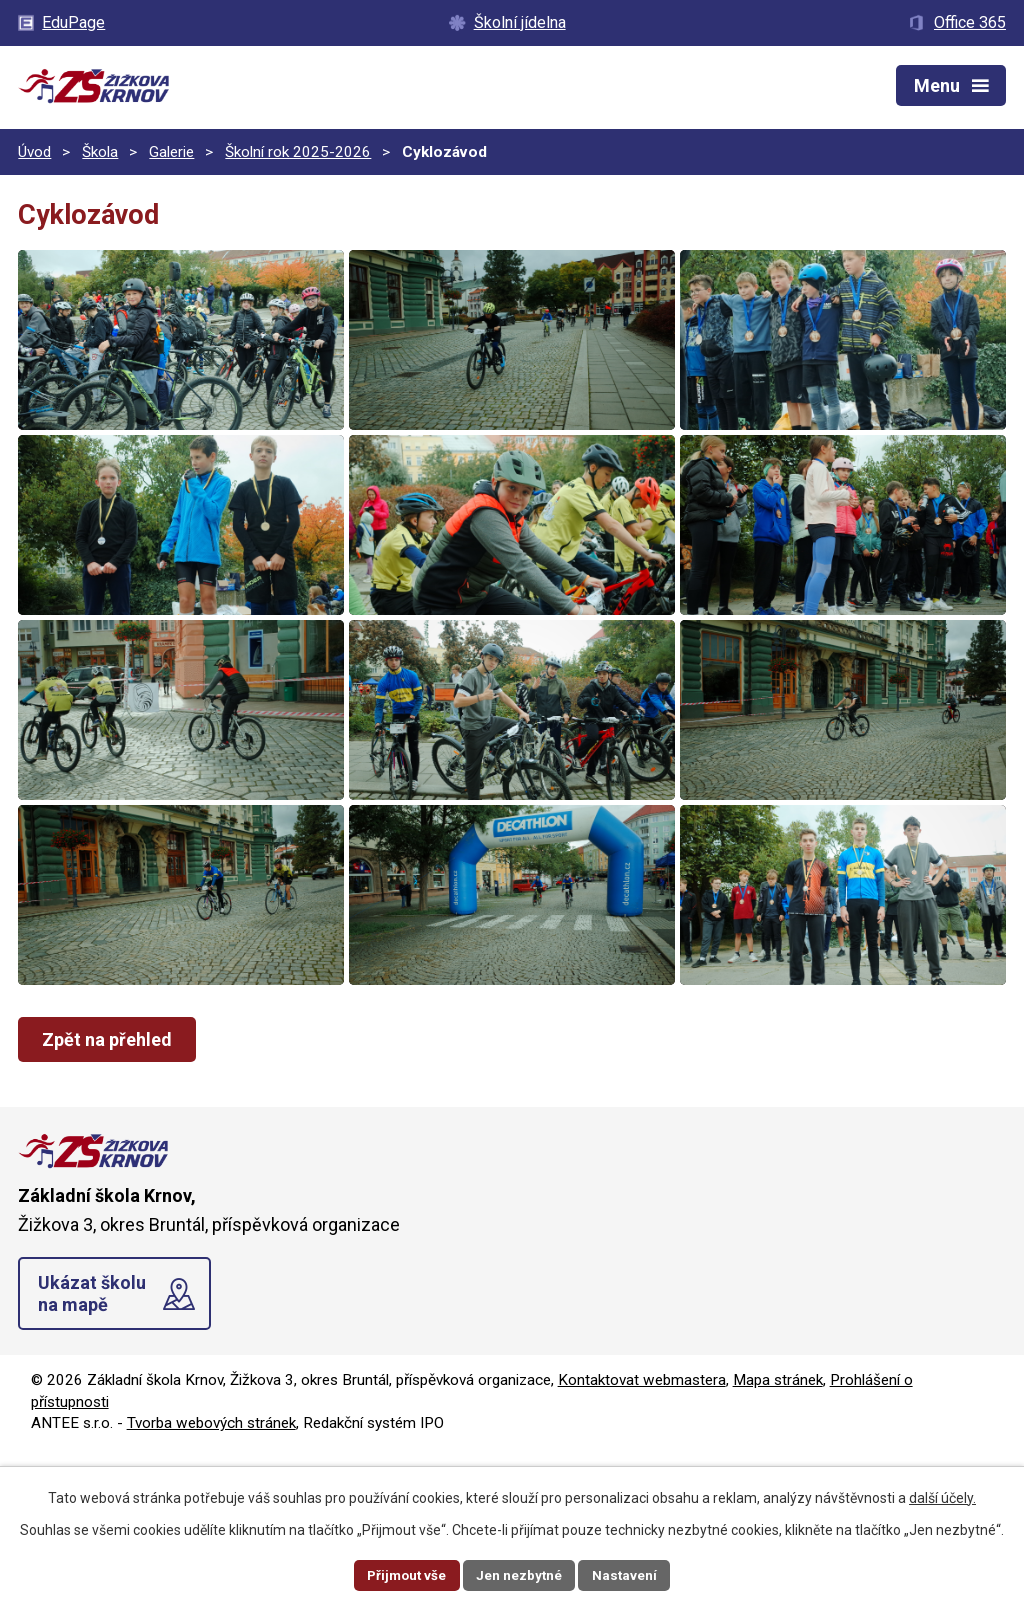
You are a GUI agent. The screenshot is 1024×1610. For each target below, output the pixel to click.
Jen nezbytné (520, 1574)
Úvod (34, 152)
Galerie (171, 152)
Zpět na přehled (110, 1199)
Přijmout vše (404, 1574)
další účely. (942, 1496)
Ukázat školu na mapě (92, 1453)
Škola (100, 152)
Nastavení (628, 1574)
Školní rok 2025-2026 (298, 152)
